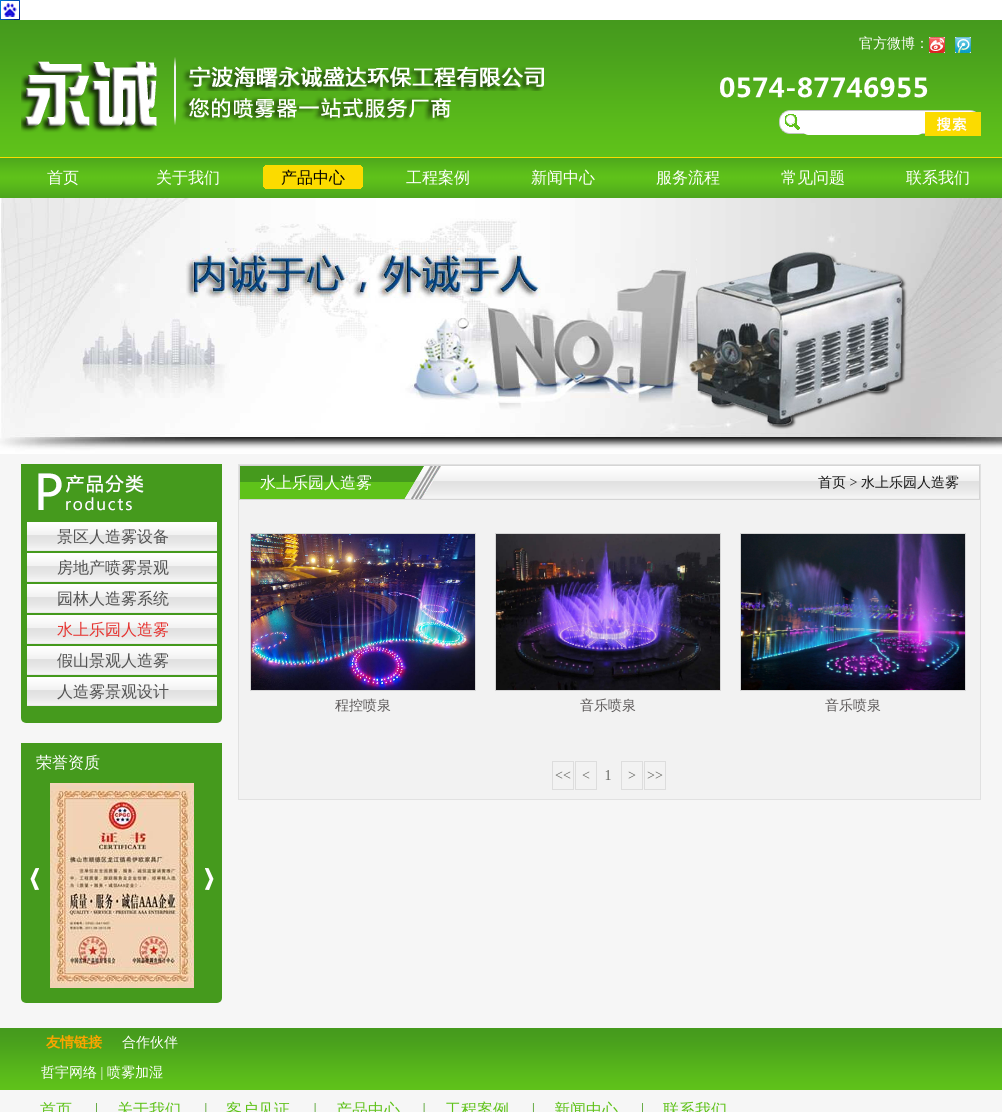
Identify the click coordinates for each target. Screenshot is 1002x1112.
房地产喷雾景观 (113, 567)
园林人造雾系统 (113, 598)
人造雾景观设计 (113, 691)
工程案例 (438, 177)
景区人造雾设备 (113, 536)
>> (655, 775)
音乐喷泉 (608, 705)
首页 (63, 177)
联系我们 (938, 177)
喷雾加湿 (135, 1072)
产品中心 (313, 177)
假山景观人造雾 (113, 660)
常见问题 (813, 177)
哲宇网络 (69, 1072)
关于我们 (188, 177)
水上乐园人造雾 (113, 629)
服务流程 (688, 177)
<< (563, 775)
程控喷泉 (363, 705)
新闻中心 (563, 177)
